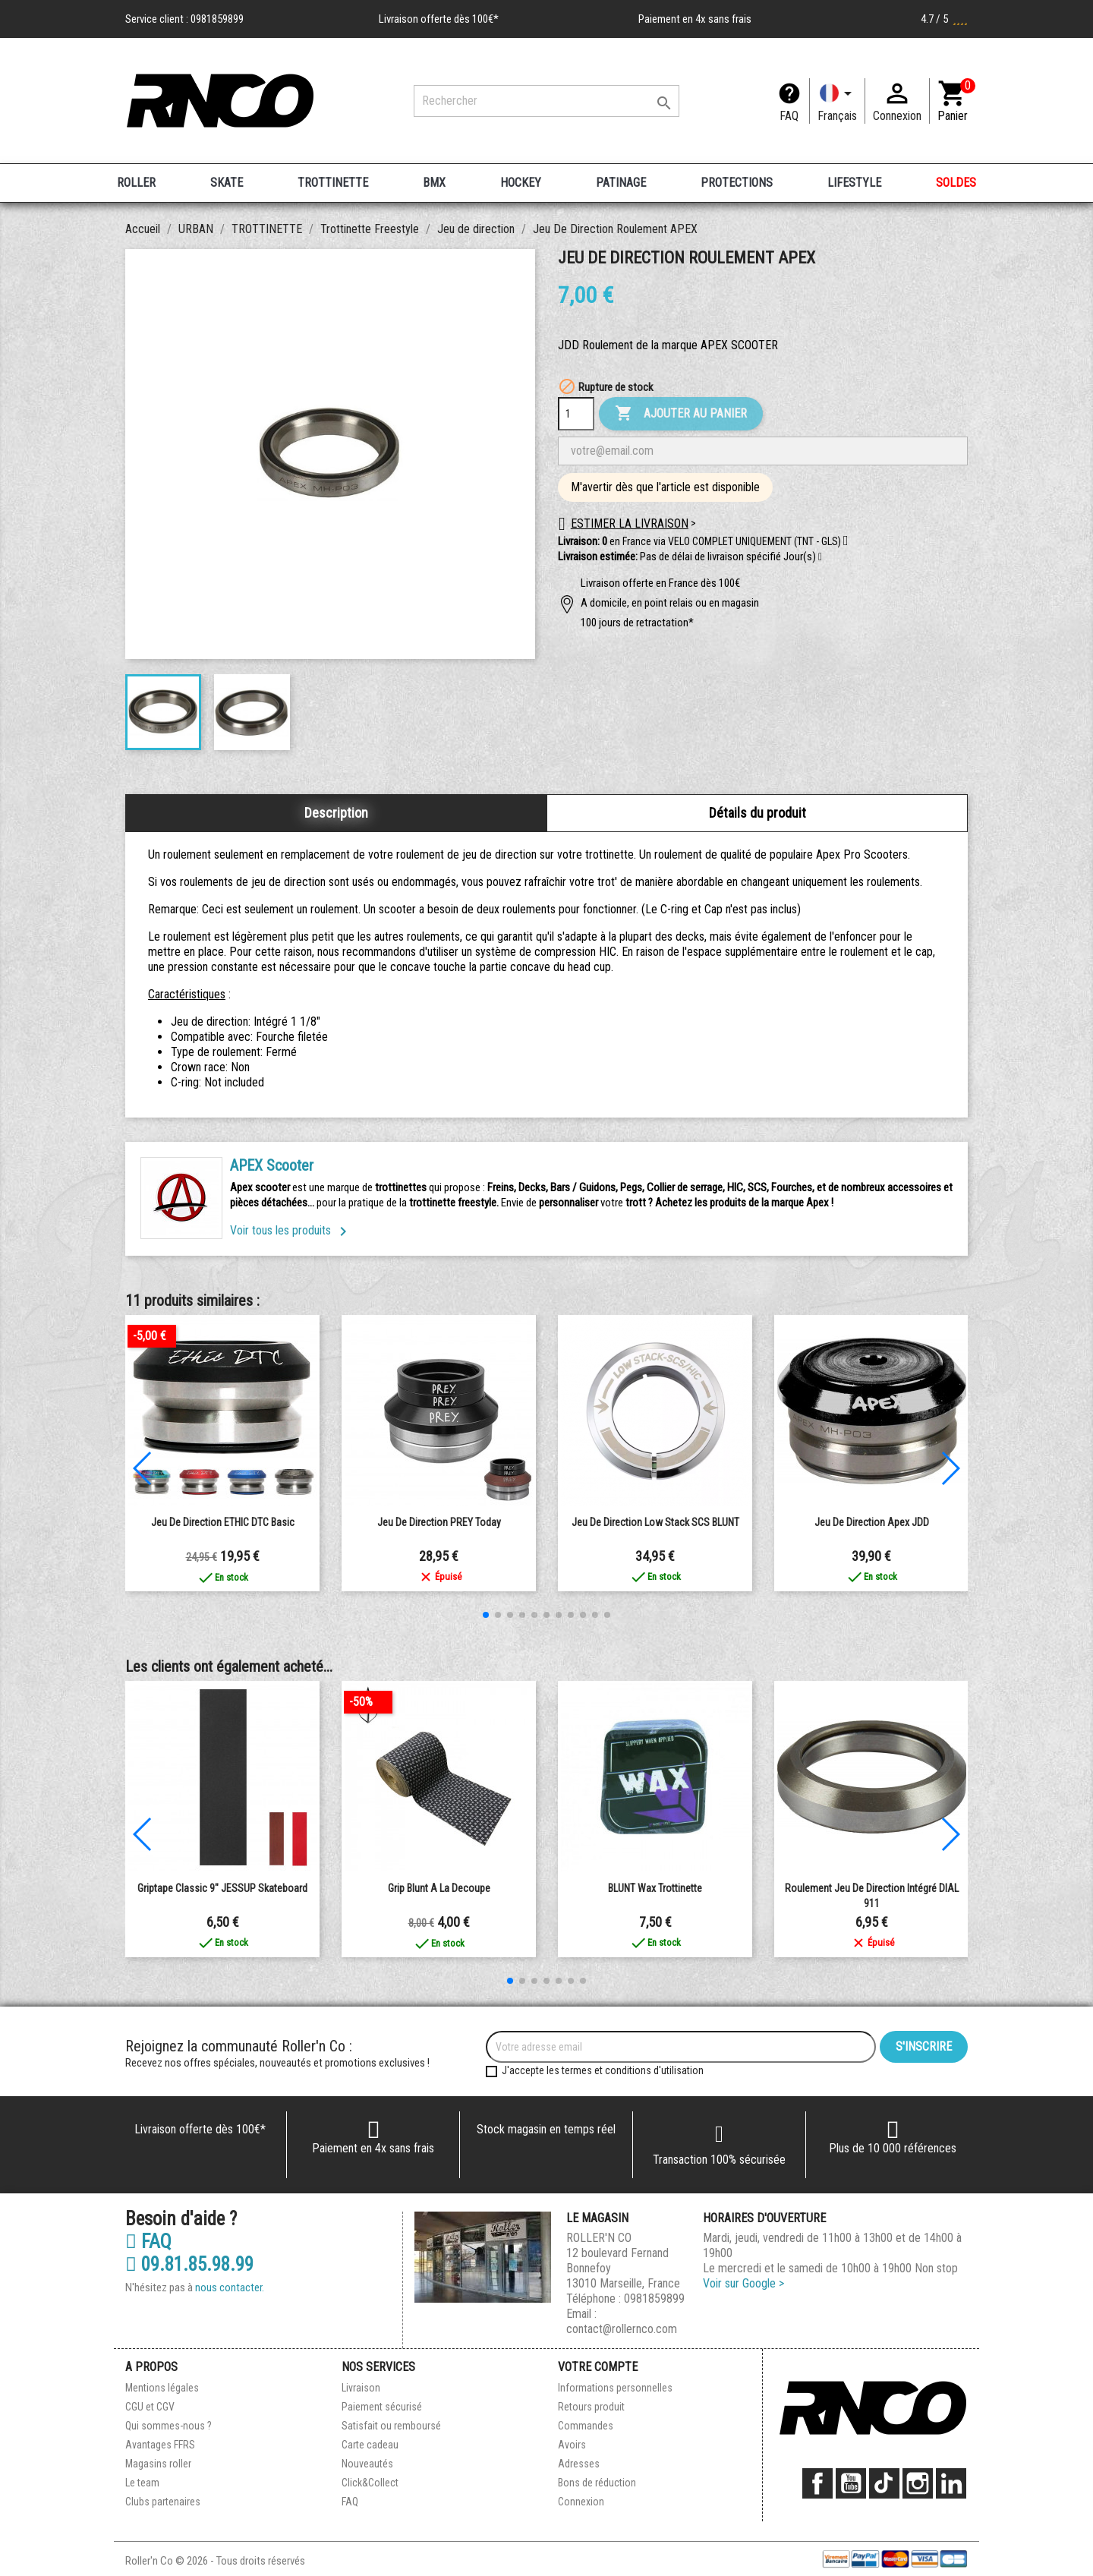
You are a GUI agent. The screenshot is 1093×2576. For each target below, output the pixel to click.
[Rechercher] (546, 101)
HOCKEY (520, 182)
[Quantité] (576, 413)
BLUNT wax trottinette (655, 1888)
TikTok (884, 2483)
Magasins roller (158, 2464)
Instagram (917, 2483)
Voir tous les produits (291, 1230)
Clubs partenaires (162, 2502)
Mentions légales (162, 2388)
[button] (820, 557)
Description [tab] (336, 813)
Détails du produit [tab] (757, 813)
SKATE (226, 182)
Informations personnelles (615, 2388)
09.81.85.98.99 (189, 2264)
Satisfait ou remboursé (391, 2426)
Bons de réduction (597, 2483)
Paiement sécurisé (382, 2407)
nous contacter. (229, 2287)
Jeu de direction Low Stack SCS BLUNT (655, 1522)
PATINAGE (621, 182)
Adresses (579, 2464)
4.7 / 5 (944, 19)
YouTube (851, 2483)
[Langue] (837, 101)
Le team (142, 2483)
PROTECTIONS (737, 182)
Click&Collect (370, 2483)
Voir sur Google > (743, 2283)
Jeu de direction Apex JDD (871, 1522)
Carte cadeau (370, 2445)
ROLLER (136, 182)
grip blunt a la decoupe (439, 1888)
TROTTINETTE (333, 182)
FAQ (789, 116)
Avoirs (572, 2445)
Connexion (581, 2502)
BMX (434, 182)
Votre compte (598, 2367)
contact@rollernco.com (621, 2329)
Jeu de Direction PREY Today (439, 1522)
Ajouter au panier (681, 414)
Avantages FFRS (160, 2445)
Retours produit (591, 2407)
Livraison (361, 2388)
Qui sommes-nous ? (168, 2426)
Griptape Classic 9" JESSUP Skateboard (222, 1888)
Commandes (585, 2426)
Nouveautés (367, 2464)
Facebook (817, 2483)
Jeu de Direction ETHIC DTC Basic (223, 1522)
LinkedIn (951, 2483)
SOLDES (956, 182)
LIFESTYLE (854, 182)
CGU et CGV (150, 2407)
